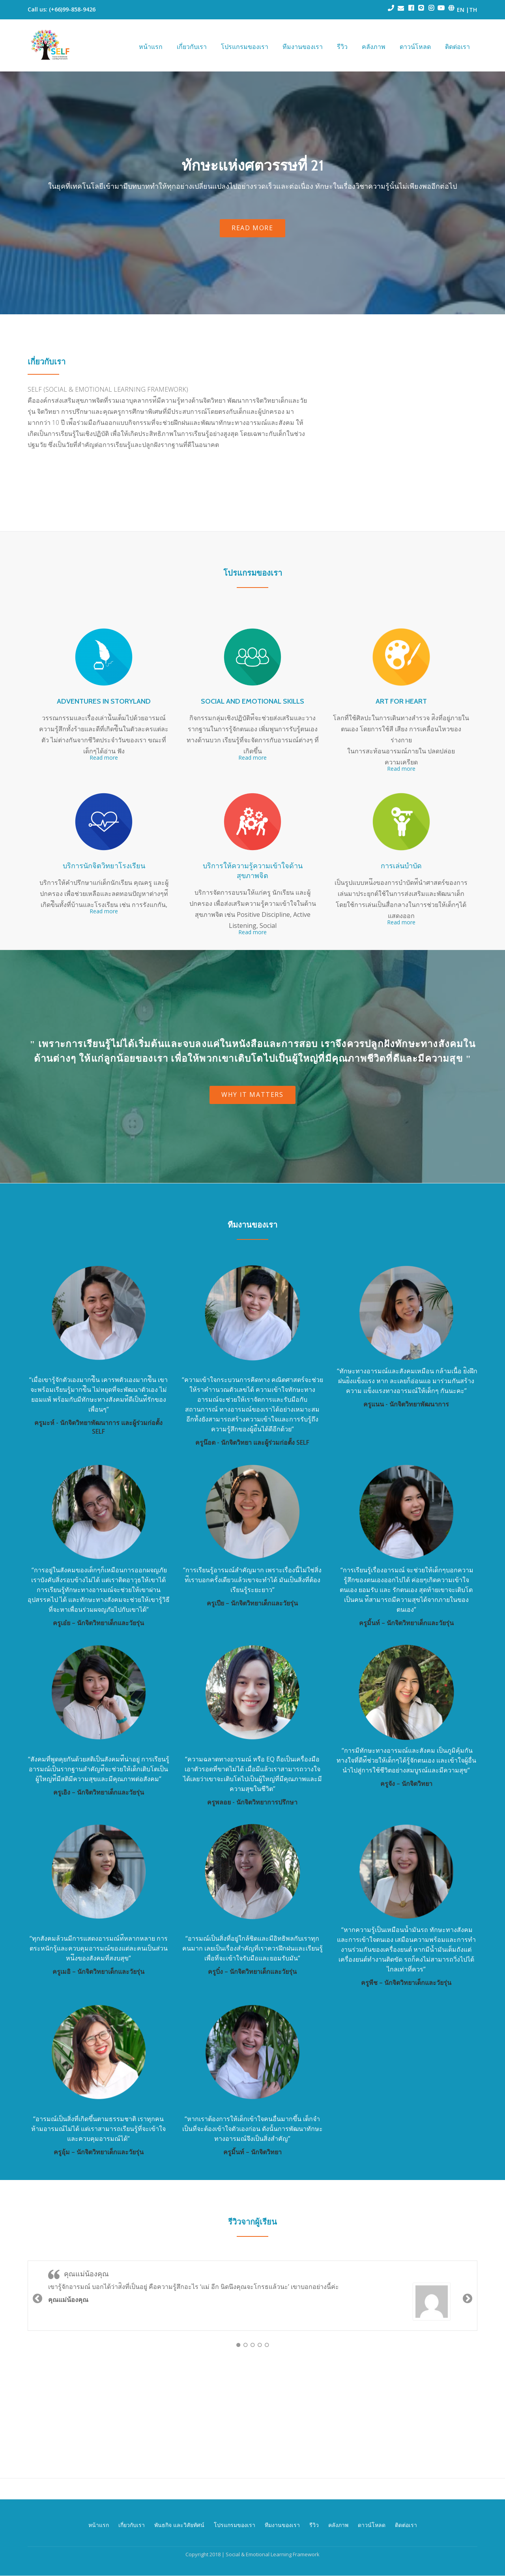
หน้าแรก (151, 47)
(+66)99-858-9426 (72, 9)
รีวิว (342, 47)
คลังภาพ (373, 47)
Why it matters (252, 1097)
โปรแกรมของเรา (244, 47)
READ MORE (253, 230)
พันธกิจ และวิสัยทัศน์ (179, 2504)
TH (473, 9)
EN (459, 9)
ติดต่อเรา (457, 47)
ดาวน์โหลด (415, 47)
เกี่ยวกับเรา (192, 47)
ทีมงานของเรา (302, 47)
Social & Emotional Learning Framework (273, 2533)
